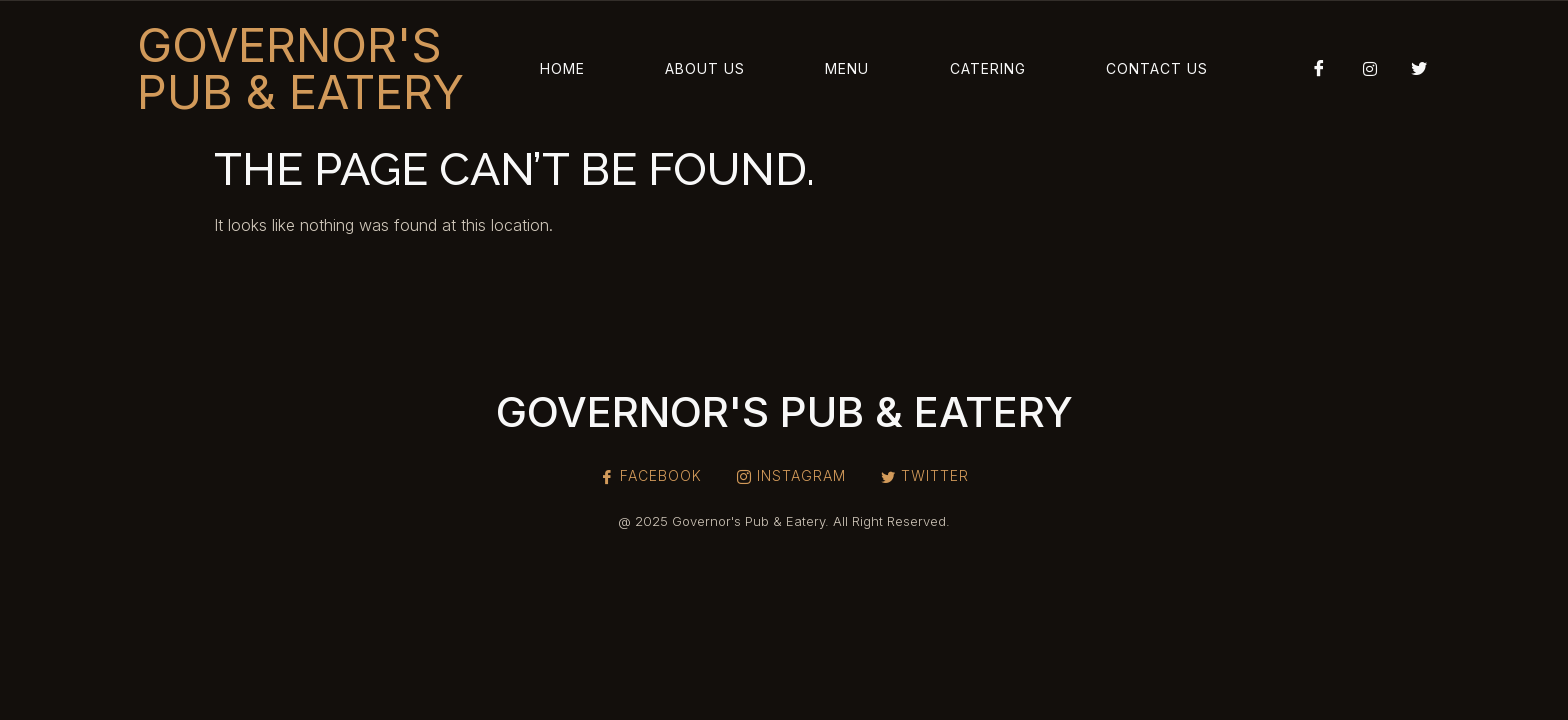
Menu (847, 68)
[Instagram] (1362, 68)
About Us (705, 68)
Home (562, 68)
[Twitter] (1412, 68)
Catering (988, 68)
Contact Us (1157, 68)
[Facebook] (1312, 68)
